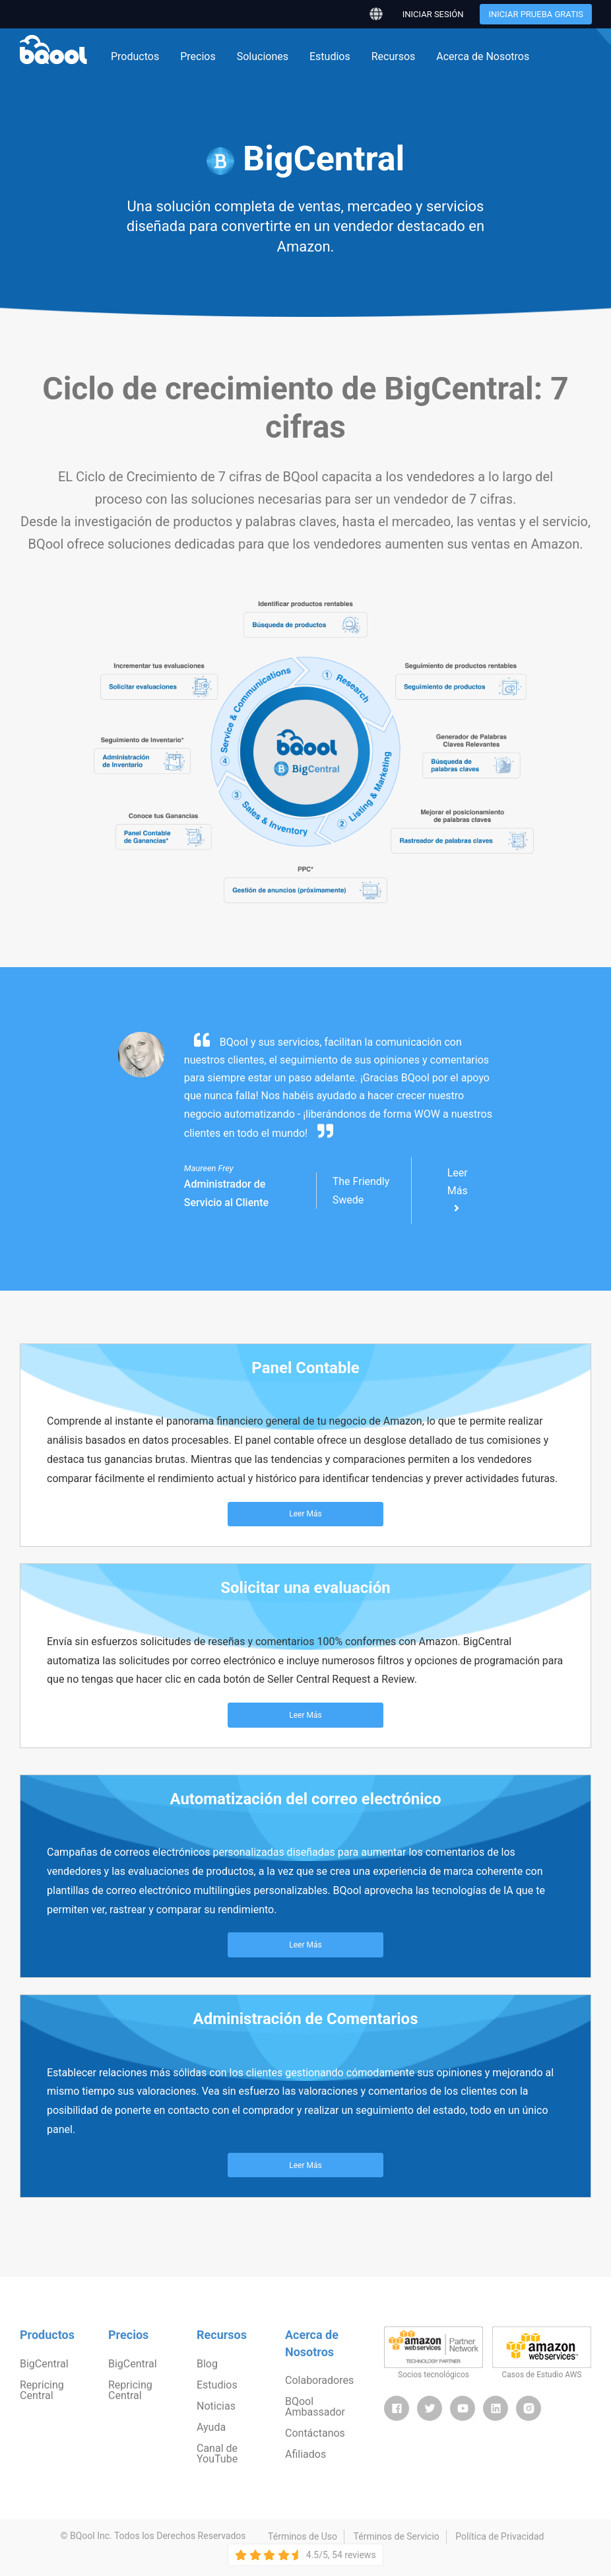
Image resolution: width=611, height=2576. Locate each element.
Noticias (216, 2406)
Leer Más (457, 1190)
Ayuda (211, 2427)
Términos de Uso (302, 2536)
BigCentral (44, 2363)
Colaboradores (319, 2380)
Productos (135, 56)
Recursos (393, 56)
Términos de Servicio (396, 2536)
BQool (53, 49)
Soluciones (262, 56)
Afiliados (305, 2454)
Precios (198, 56)
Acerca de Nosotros (482, 56)
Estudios (329, 56)
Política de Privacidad (499, 2536)
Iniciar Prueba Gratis (535, 14)
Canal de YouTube (217, 2453)
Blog (207, 2363)
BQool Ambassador (315, 2406)
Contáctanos (315, 2433)
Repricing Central (42, 2390)
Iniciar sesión (433, 14)
